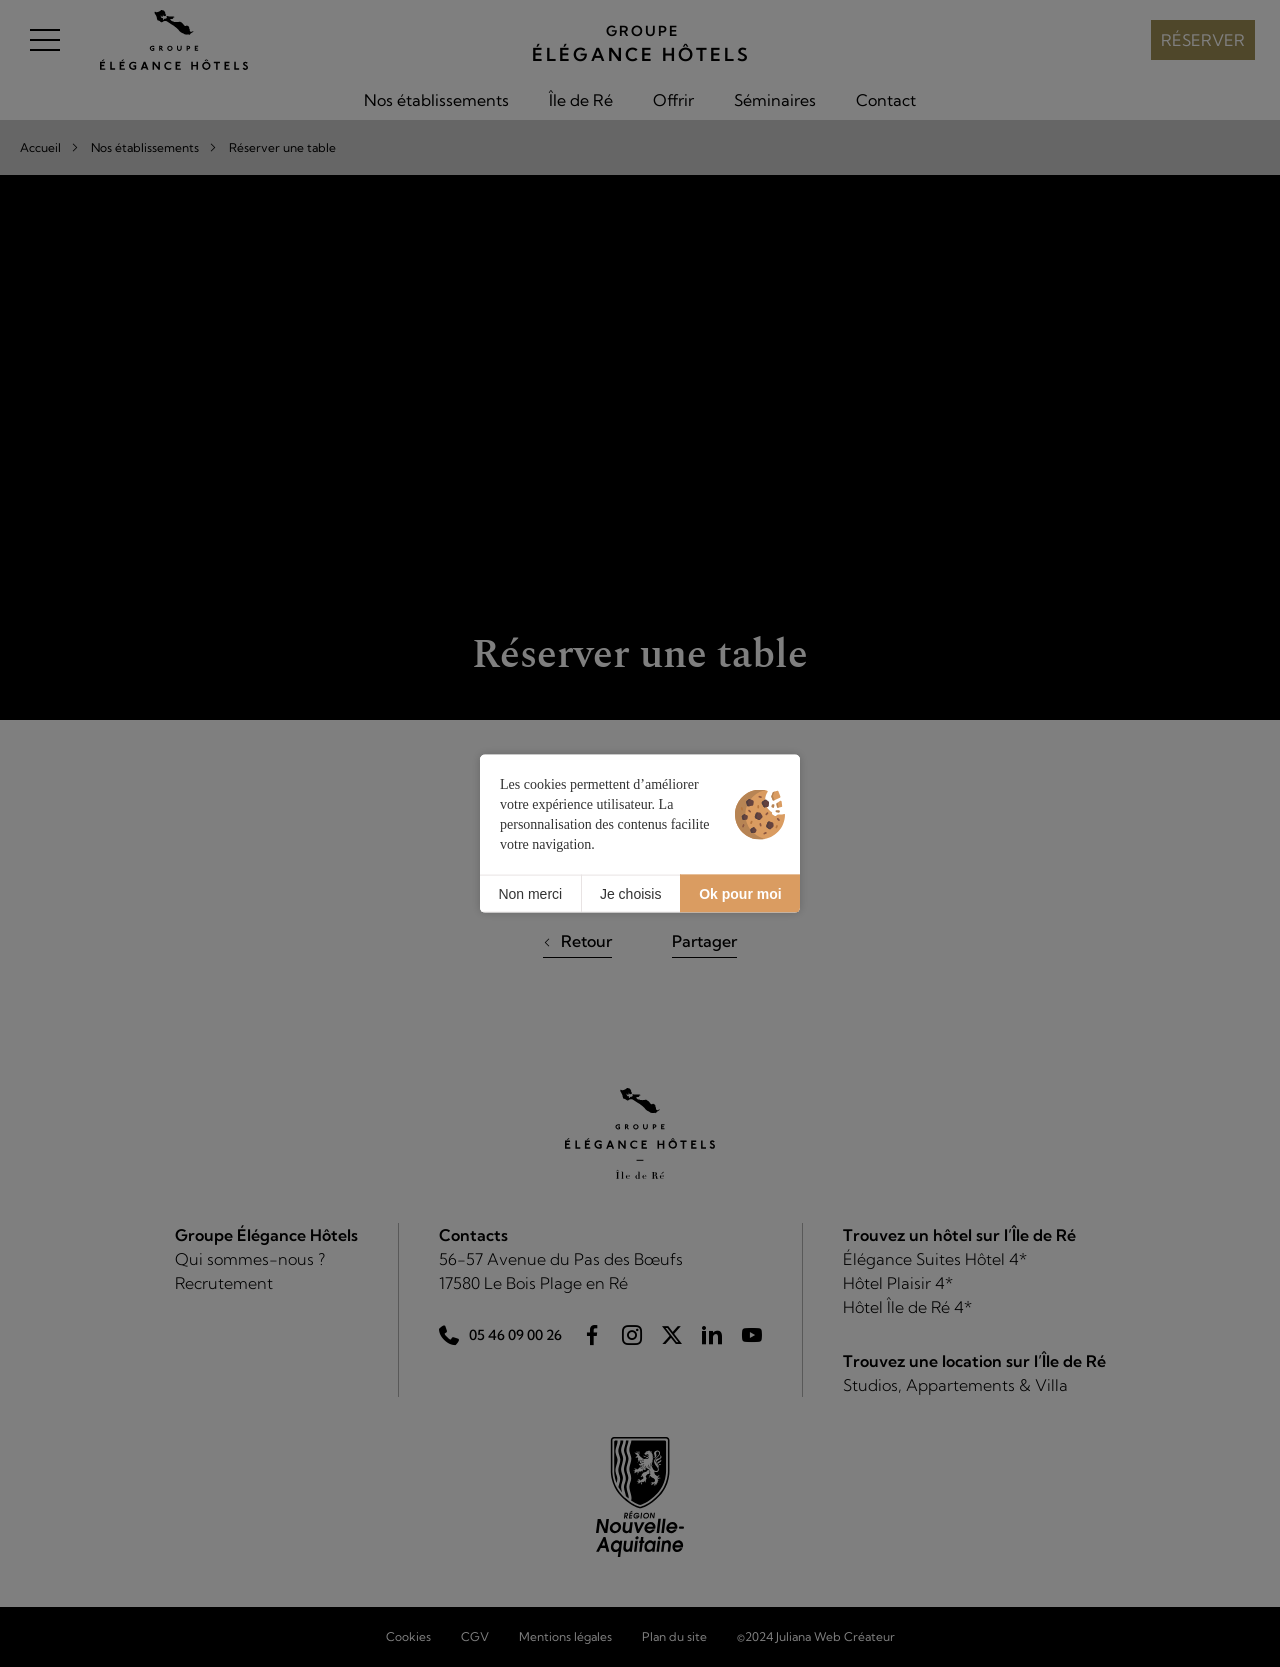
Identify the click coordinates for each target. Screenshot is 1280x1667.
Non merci (530, 893)
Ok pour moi (740, 893)
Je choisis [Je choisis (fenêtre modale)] (630, 893)
